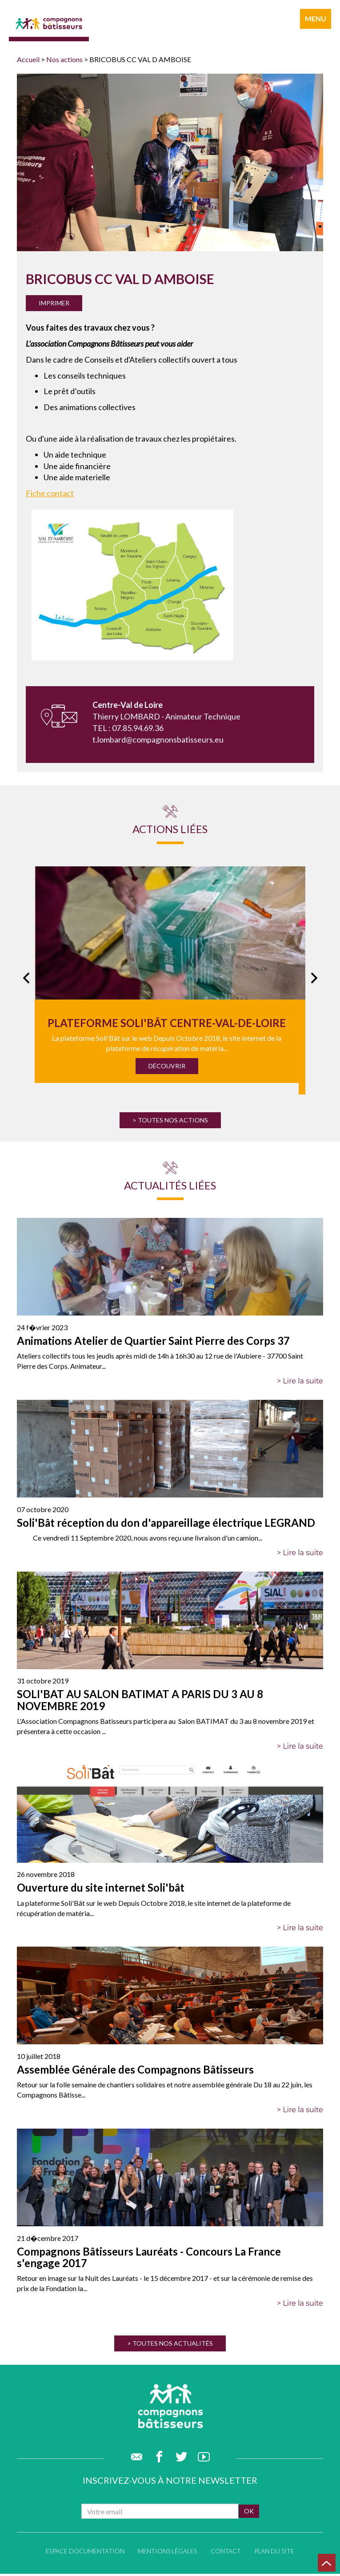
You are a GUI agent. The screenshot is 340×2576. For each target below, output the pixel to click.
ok (249, 2513)
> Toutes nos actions (170, 1120)
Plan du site (274, 2553)
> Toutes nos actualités (170, 2343)
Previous (22, 980)
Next (313, 980)
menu (315, 18)
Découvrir (166, 1066)
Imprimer (54, 303)
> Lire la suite (300, 1381)
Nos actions (64, 59)
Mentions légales (167, 2553)
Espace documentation (85, 2553)
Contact (226, 2553)
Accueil (28, 59)
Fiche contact (50, 493)
